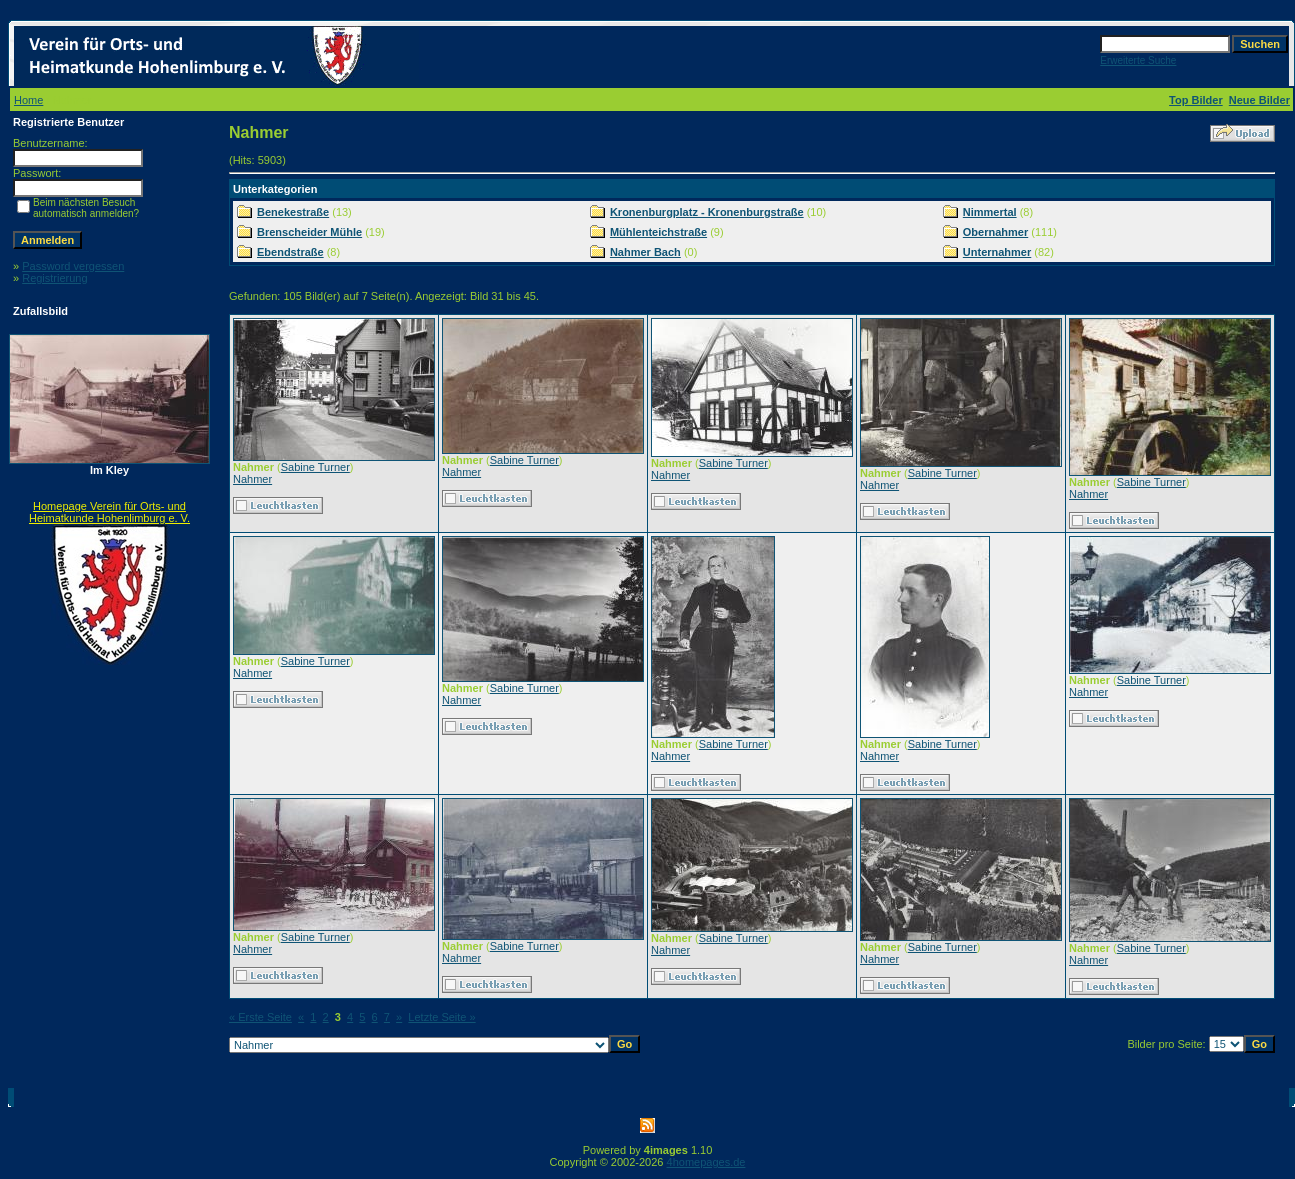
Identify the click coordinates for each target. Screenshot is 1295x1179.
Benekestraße (293, 212)
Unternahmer (997, 252)
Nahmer (252, 479)
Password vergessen (73, 266)
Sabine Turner (315, 467)
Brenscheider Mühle (309, 232)
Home (28, 100)
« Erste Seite (260, 1017)
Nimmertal (990, 212)
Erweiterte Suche (1138, 60)
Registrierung (54, 278)
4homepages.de (706, 1162)
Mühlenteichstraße (658, 232)
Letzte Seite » (441, 1017)
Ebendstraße (290, 252)
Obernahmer (995, 232)
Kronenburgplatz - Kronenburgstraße (707, 212)
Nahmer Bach (645, 252)
